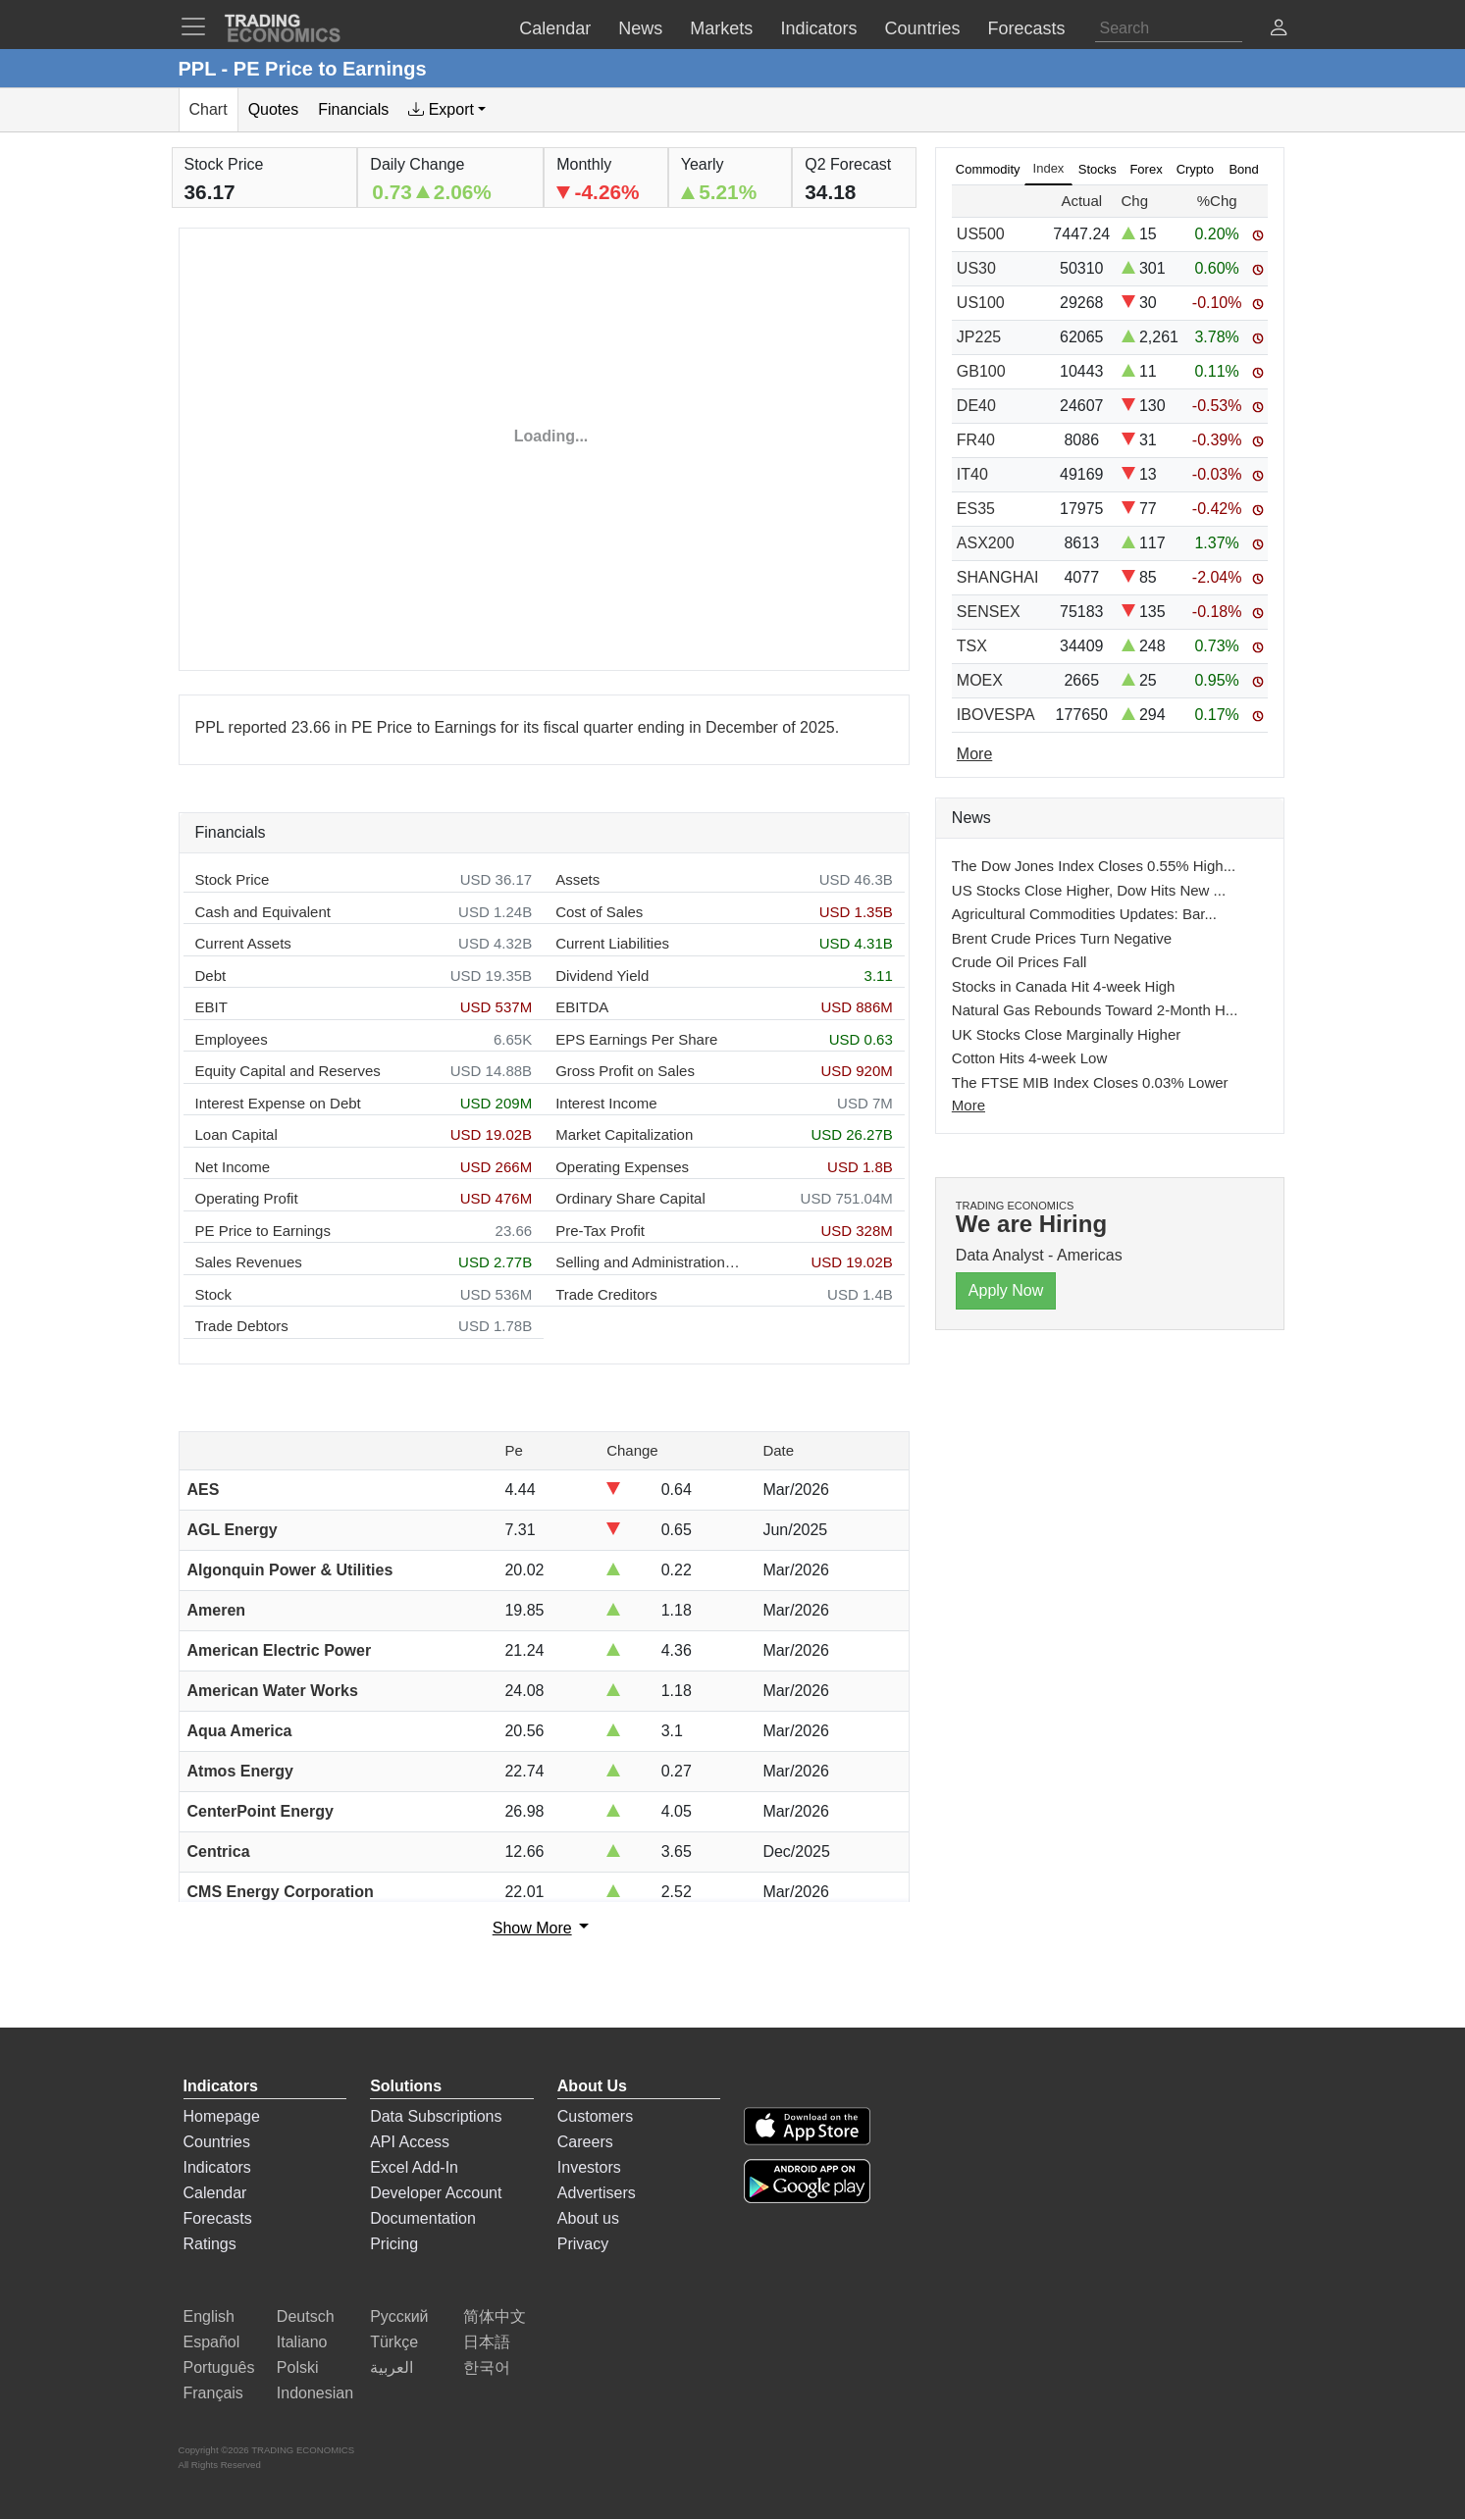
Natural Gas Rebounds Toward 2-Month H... (1095, 1010)
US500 (981, 234)
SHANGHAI (998, 577)
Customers (595, 2116)
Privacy (582, 2244)
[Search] (1168, 28)
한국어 (486, 2367)
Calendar (215, 2193)
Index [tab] (1049, 168)
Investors (589, 2167)
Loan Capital (236, 1134)
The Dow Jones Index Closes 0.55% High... (1093, 865)
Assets (577, 879)
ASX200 (986, 543)
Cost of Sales (599, 911)
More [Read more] (974, 754)
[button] (1278, 30)
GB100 (981, 371)
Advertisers (596, 2193)
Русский (399, 2316)
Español (211, 2342)
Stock (214, 1294)
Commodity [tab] (988, 169)
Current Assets (243, 943)
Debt (211, 975)
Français (213, 2393)
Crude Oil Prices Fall (1019, 961)
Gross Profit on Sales (625, 1070)
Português (219, 2367)
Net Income (233, 1166)
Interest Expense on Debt (278, 1103)
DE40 (976, 405)
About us (588, 2218)
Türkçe (394, 2342)
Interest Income (605, 1103)
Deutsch (306, 2316)
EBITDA (581, 1007)
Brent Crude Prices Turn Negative (1062, 938)
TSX (972, 646)
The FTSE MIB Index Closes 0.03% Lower (1090, 1082)
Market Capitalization (624, 1134)
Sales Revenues (248, 1262)
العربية (391, 2367)
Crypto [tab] (1195, 169)
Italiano (302, 2342)
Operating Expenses (622, 1166)
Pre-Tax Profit (600, 1230)
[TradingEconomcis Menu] (199, 26)
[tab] (447, 109)
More (968, 1105)
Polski (298, 2367)
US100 (981, 302)
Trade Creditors (606, 1294)
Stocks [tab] (1097, 169)
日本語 (486, 2342)
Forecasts (217, 2218)
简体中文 (494, 2316)
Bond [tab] (1243, 169)
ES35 (976, 508)
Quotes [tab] (273, 109)
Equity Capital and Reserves (288, 1070)
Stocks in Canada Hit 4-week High (1064, 986)
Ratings (209, 2244)
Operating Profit (246, 1198)
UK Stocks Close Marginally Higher (1066, 1034)
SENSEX (988, 611)
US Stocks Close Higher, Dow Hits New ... (1089, 890)
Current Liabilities (612, 943)
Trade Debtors (241, 1325)
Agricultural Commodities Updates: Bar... (1084, 913)
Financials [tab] (353, 109)
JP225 (979, 337)
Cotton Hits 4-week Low (1029, 1058)
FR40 (976, 440)
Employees (231, 1039)
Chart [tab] (208, 109)
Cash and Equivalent (263, 911)
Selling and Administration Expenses (648, 1262)
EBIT (211, 1007)
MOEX (980, 680)
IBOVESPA (996, 714)
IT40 (972, 474)
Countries (216, 2142)
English (209, 2316)
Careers (585, 2142)
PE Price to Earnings (263, 1230)
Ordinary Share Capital (630, 1198)
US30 (976, 268)
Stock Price (232, 879)
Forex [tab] (1145, 169)
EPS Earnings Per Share (636, 1039)
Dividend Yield (602, 975)
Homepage (221, 2116)
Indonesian (315, 2393)
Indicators (217, 2167)
